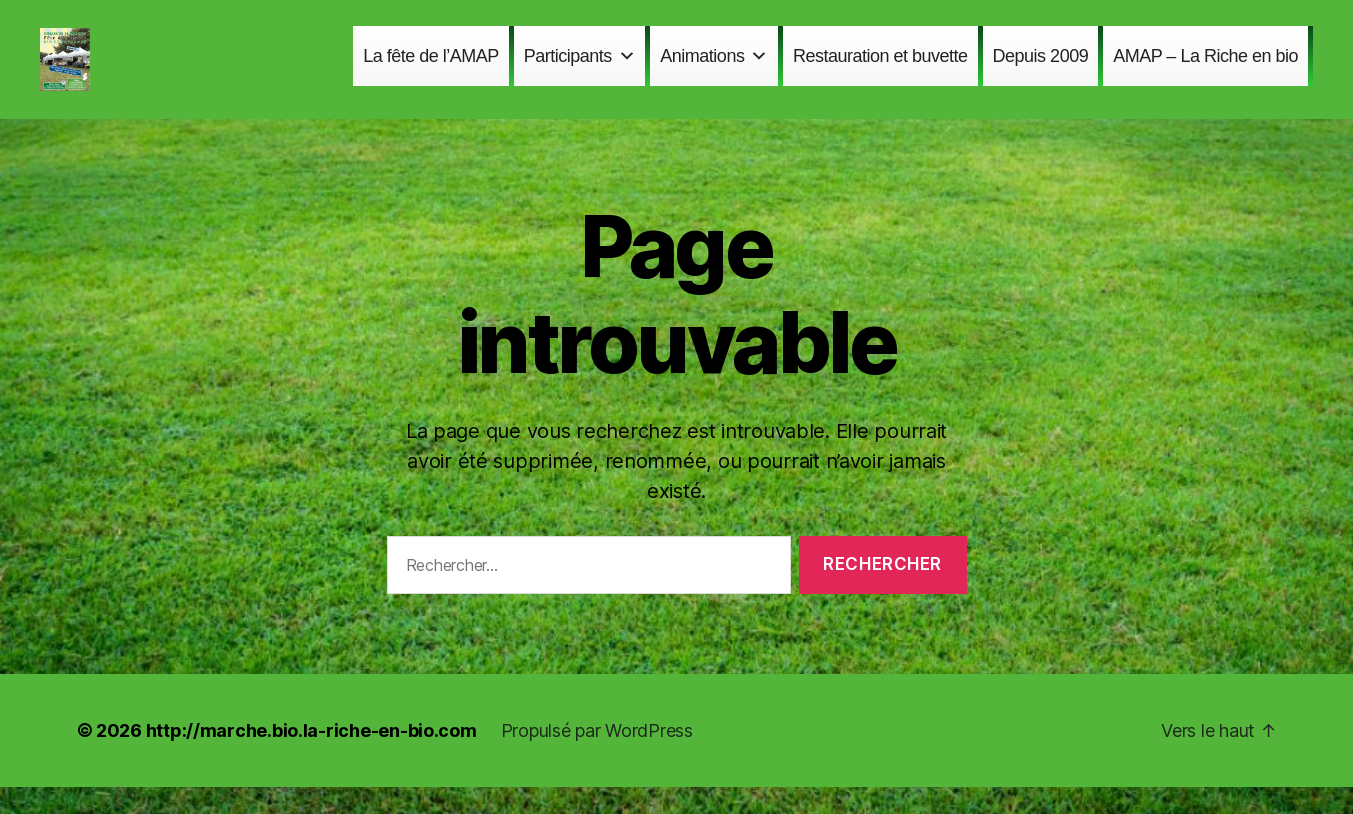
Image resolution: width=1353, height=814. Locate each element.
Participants (580, 69)
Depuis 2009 (1041, 69)
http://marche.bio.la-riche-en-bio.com (311, 757)
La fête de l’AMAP (431, 69)
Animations (714, 69)
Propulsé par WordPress (597, 757)
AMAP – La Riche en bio (1205, 69)
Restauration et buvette (880, 69)
